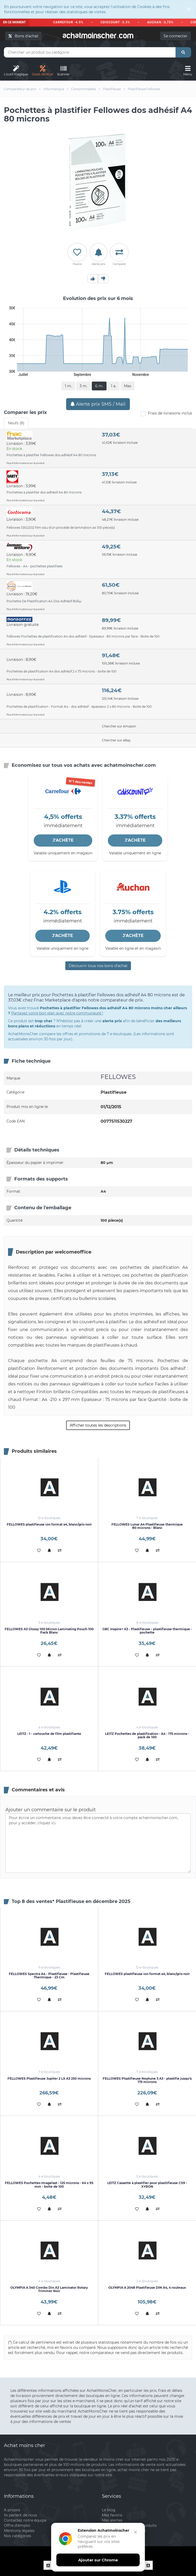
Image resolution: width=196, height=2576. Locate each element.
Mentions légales (19, 2530)
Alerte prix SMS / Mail (98, 404)
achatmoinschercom (98, 34)
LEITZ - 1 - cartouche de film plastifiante (49, 1734)
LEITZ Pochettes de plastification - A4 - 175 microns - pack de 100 (147, 1735)
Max (127, 386)
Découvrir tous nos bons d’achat (98, 965)
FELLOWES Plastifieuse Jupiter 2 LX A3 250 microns (49, 2078)
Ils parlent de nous (20, 2515)
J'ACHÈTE (63, 840)
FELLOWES (118, 1077)
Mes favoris (112, 2515)
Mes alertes (112, 2520)
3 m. (83, 386)
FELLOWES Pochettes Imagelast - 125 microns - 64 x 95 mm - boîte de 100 (49, 2184)
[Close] (189, 8)
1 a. (113, 386)
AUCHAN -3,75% (164, 22)
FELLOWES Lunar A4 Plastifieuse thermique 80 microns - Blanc (147, 1526)
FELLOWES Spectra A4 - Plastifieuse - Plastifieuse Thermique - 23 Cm (49, 1975)
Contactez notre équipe (25, 2520)
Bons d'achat (23, 36)
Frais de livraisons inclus (166, 413)
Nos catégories (17, 2536)
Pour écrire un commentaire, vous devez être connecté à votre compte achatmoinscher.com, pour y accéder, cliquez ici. (98, 1843)
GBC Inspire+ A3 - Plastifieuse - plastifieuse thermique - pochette (147, 1630)
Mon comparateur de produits (129, 2525)
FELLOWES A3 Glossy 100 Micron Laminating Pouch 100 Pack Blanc (49, 1630)
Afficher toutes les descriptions (98, 1425)
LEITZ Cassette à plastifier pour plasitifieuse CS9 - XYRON (147, 2184)
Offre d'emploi (17, 2525)
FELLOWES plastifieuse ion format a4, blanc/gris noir (49, 1524)
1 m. (68, 386)
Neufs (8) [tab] (16, 423)
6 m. (99, 386)
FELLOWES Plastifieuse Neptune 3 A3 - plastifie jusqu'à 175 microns (147, 2080)
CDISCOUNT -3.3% (119, 22)
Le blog (108, 2510)
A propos (12, 2510)
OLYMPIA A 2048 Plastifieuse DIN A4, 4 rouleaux (147, 2287)
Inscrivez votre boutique (124, 2530)
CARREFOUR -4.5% (72, 22)
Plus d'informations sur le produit (25, 463)
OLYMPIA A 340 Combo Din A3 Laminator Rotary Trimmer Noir (49, 2289)
